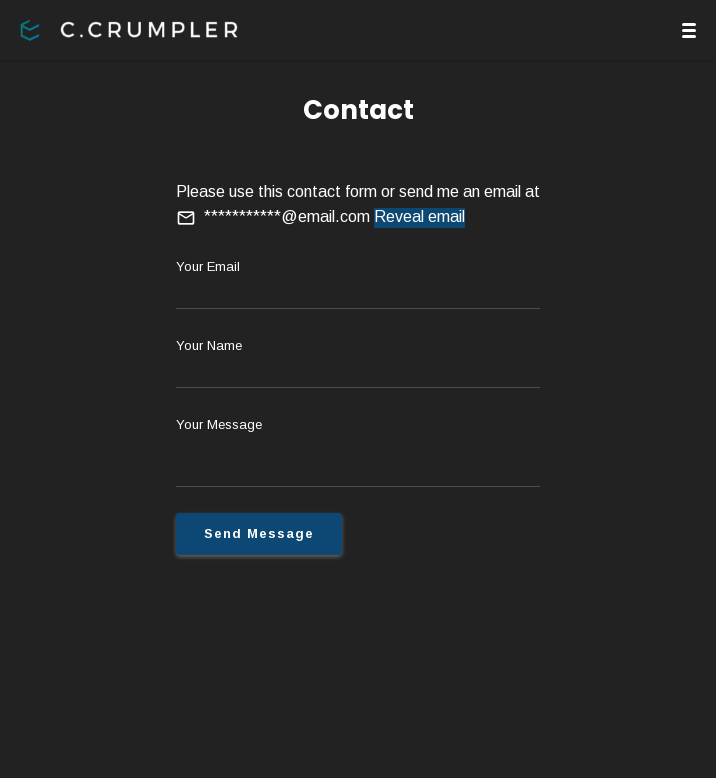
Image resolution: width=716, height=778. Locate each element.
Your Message (219, 424)
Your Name (209, 345)
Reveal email (419, 216)
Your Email (208, 266)
